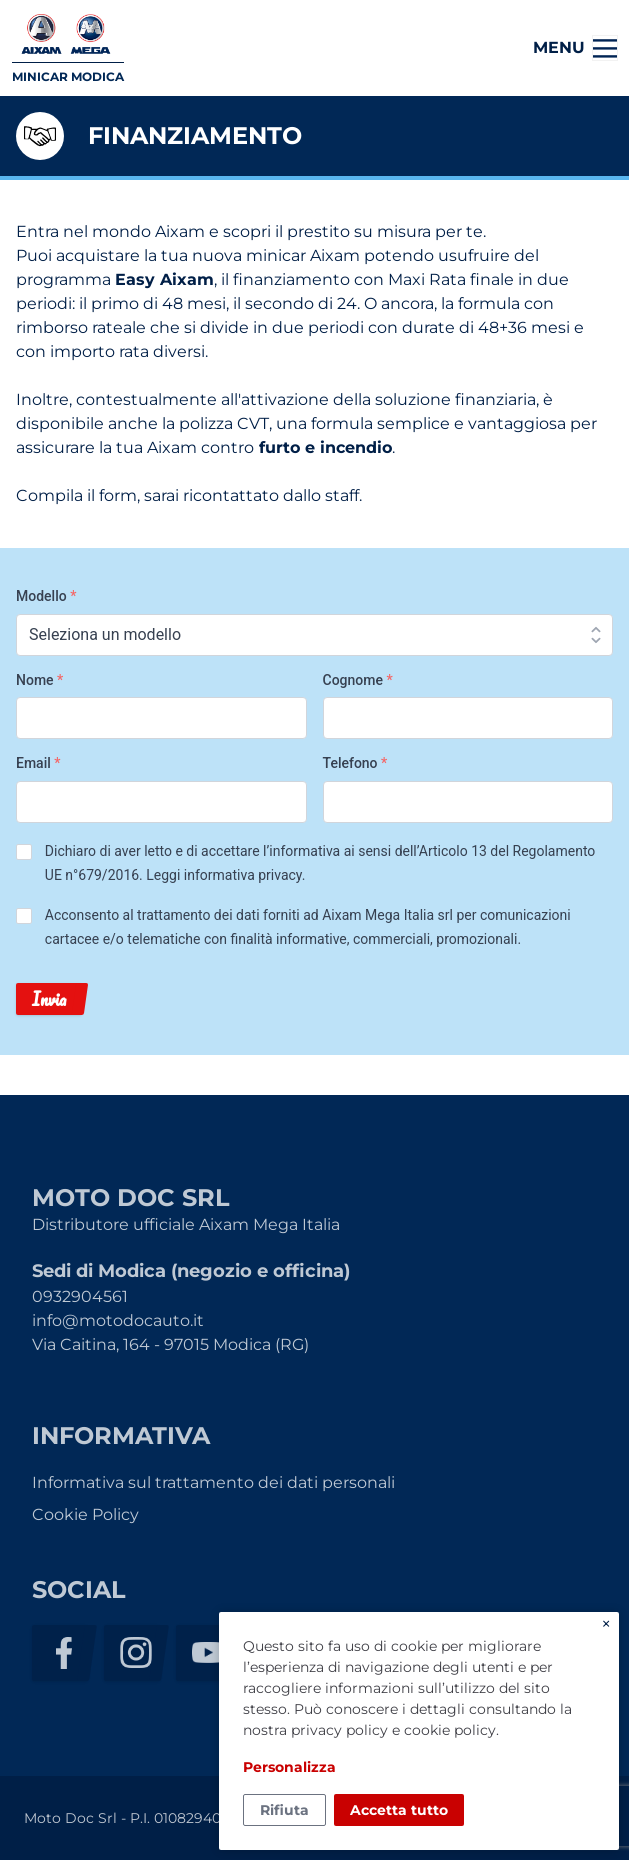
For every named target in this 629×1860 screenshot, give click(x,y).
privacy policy (339, 1730)
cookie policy (450, 1730)
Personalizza (289, 1767)
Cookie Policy (85, 1514)
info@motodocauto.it (118, 1320)
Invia (49, 999)
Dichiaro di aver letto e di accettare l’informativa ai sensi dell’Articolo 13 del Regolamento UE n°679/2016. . (320, 863)
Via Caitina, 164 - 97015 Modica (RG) (170, 1344)
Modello (46, 596)
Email (38, 763)
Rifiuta (284, 1810)
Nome (39, 680)
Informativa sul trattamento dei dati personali (213, 1482)
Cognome (358, 680)
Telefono (355, 763)
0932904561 (80, 1296)
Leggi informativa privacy (223, 875)
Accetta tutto (399, 1810)
